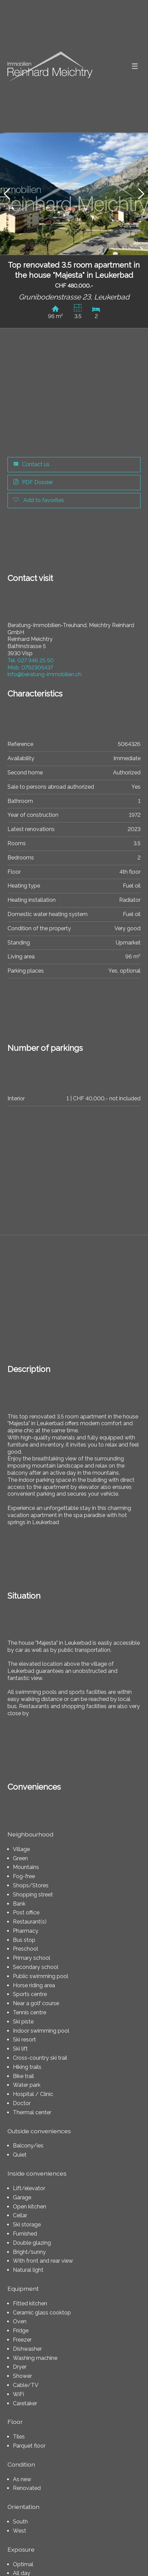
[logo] (49, 66)
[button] (7, 194)
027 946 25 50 (30, 660)
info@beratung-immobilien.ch (44, 674)
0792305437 (30, 667)
